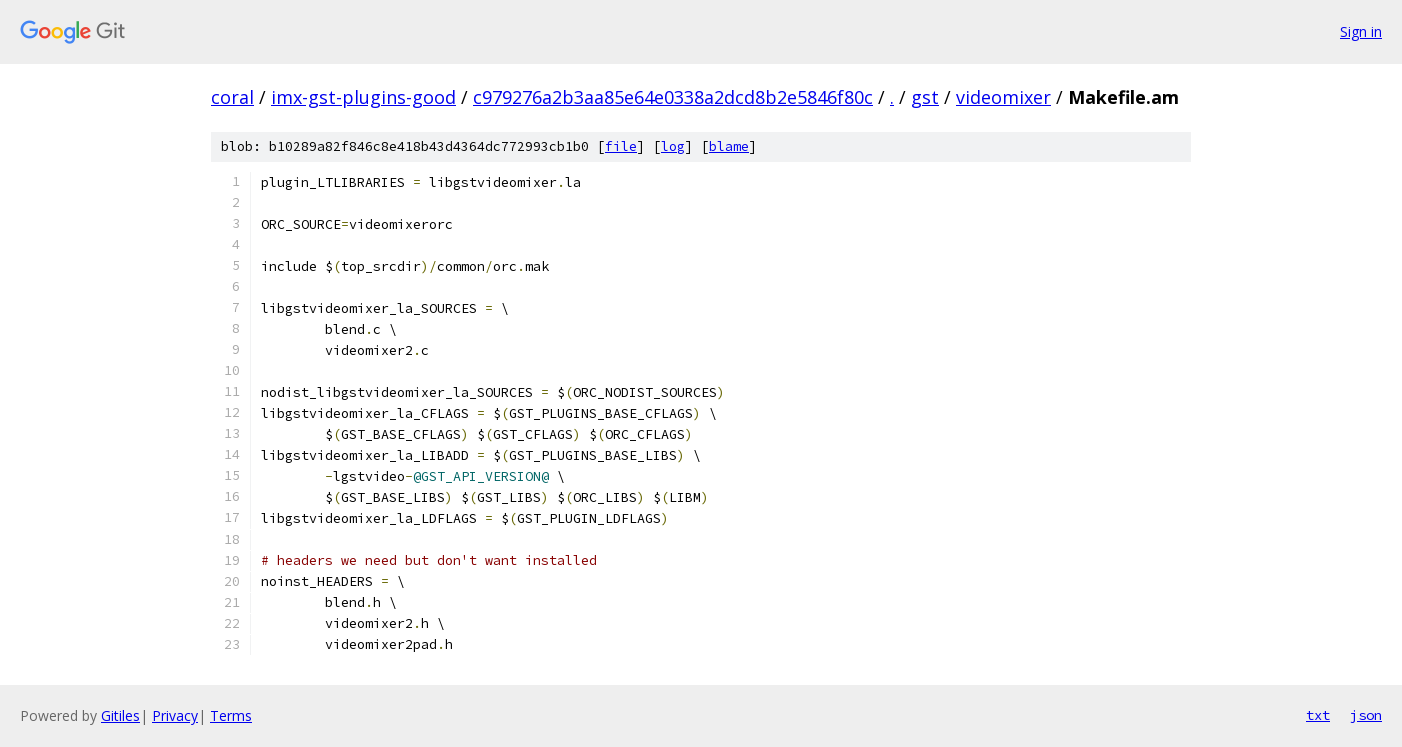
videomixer (1003, 97)
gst (925, 97)
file (621, 146)
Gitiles (120, 715)
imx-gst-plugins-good (363, 97)
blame (729, 146)
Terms (231, 715)
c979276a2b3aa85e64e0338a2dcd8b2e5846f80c (673, 97)
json (1366, 715)
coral (232, 97)
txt (1318, 715)
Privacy (175, 715)
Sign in (1361, 31)
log (673, 146)
